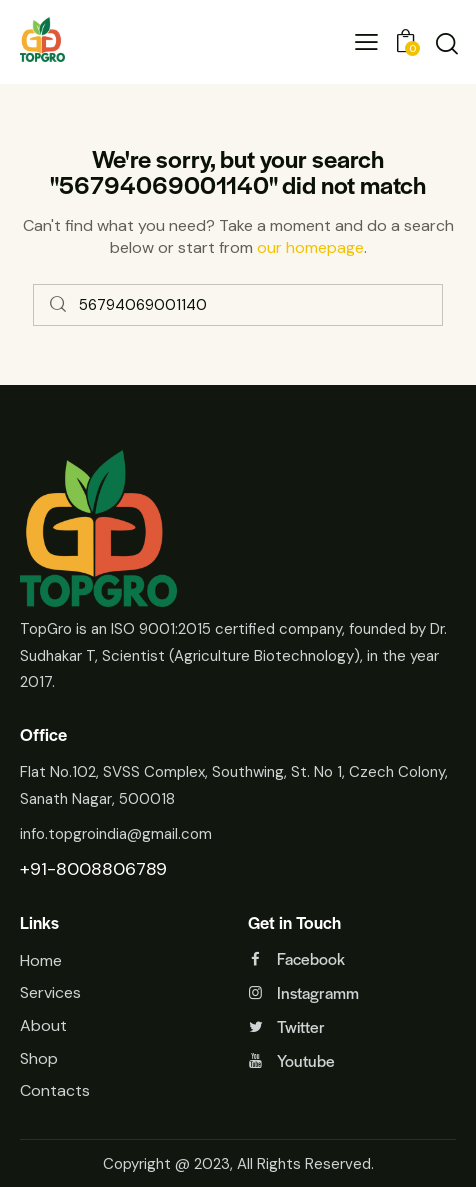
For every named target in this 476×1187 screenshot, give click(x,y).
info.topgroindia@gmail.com (116, 834)
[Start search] (59, 305)
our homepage (310, 247)
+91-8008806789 (93, 869)
